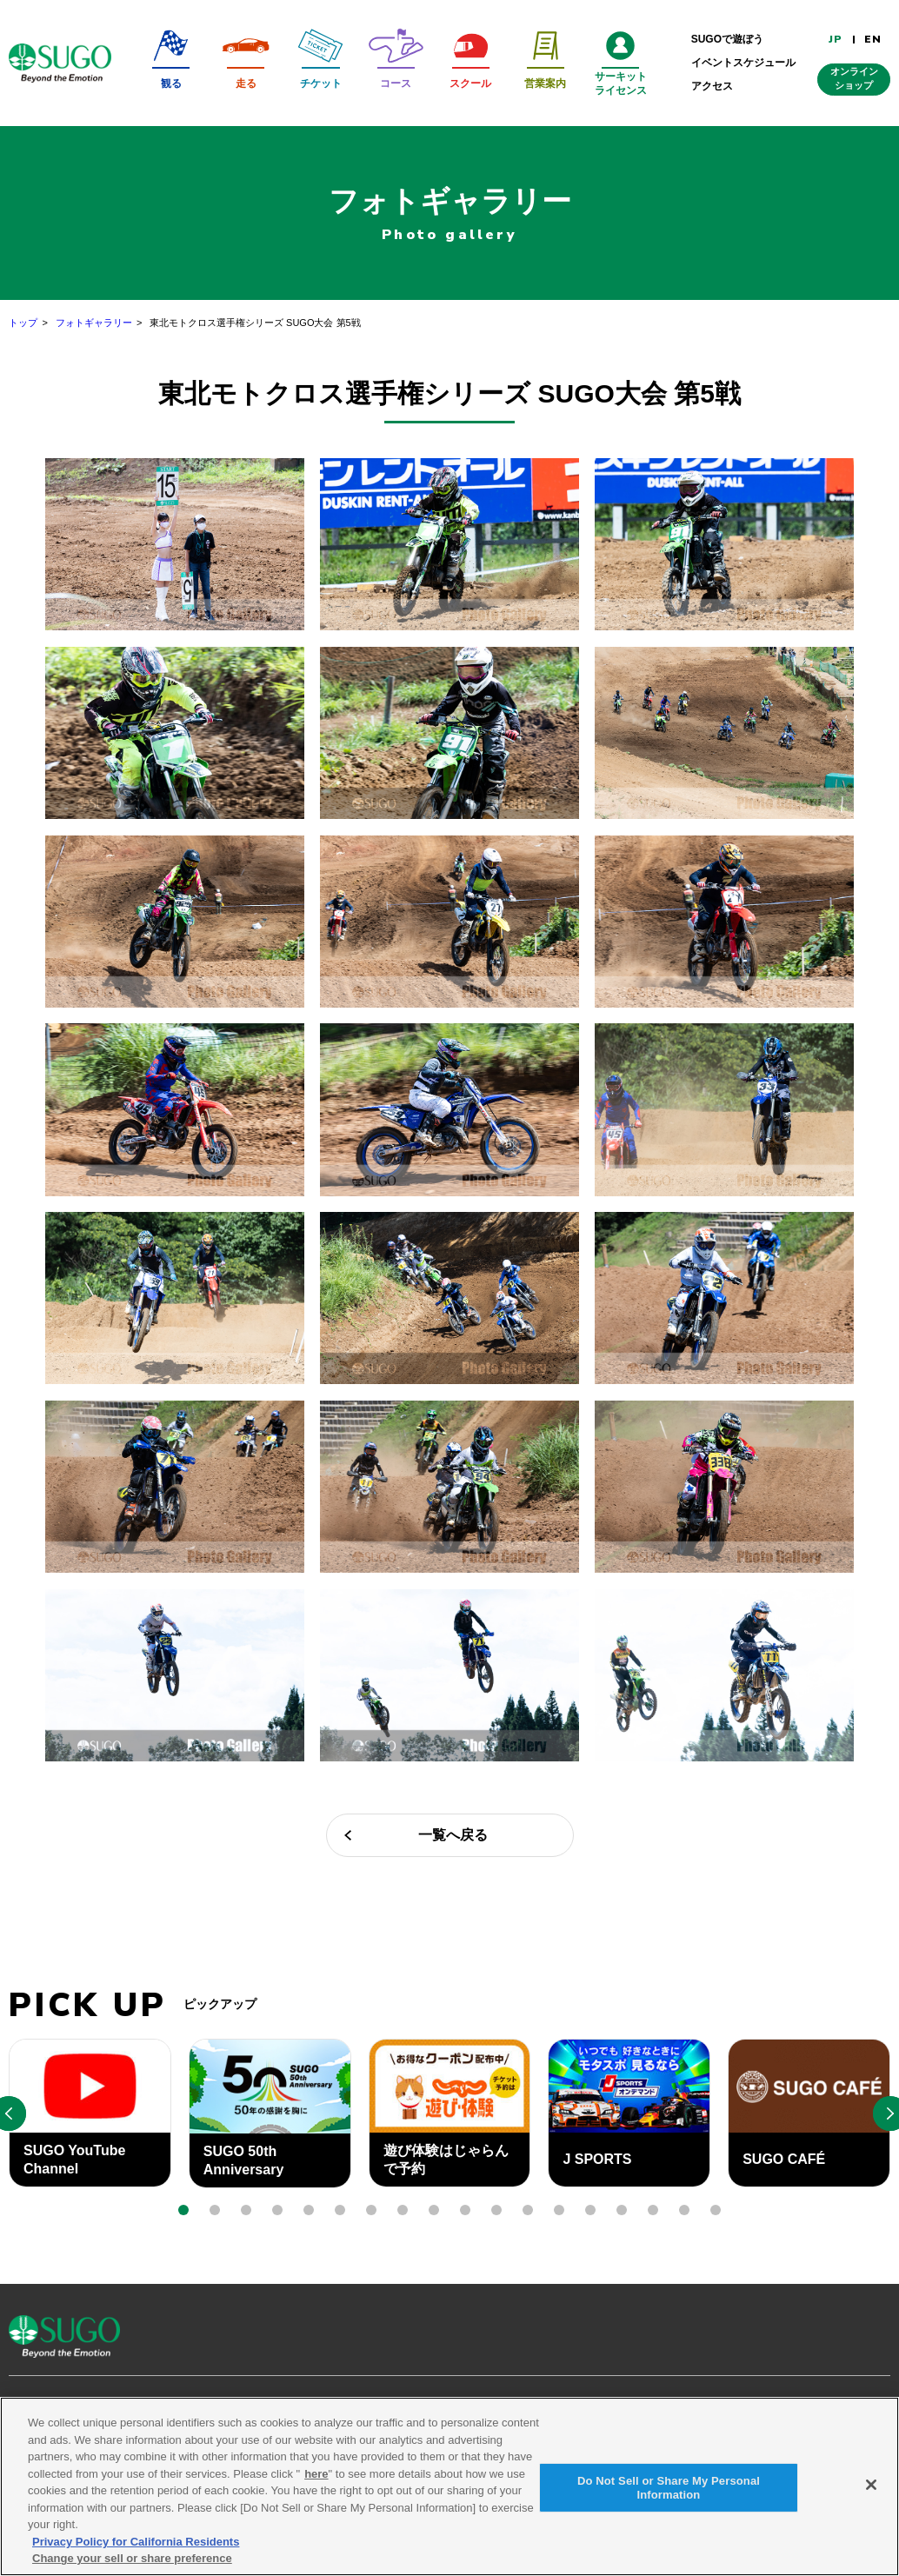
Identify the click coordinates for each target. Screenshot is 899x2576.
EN (873, 39)
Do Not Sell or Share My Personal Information (668, 2491)
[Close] (871, 2488)
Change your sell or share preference (132, 2561)
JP (835, 39)
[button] (183, 2210)
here (316, 2477)
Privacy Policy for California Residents (135, 2545)
